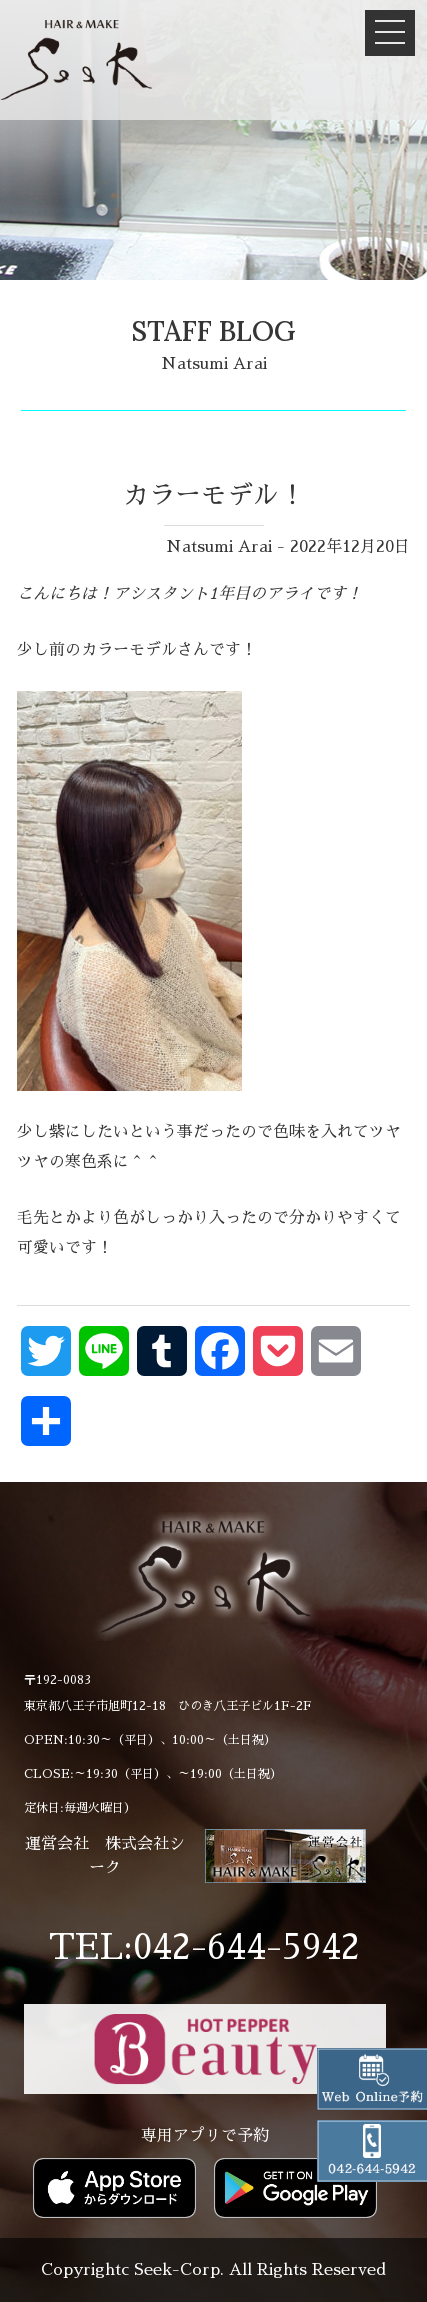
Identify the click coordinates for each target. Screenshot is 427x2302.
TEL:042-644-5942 (204, 1948)
